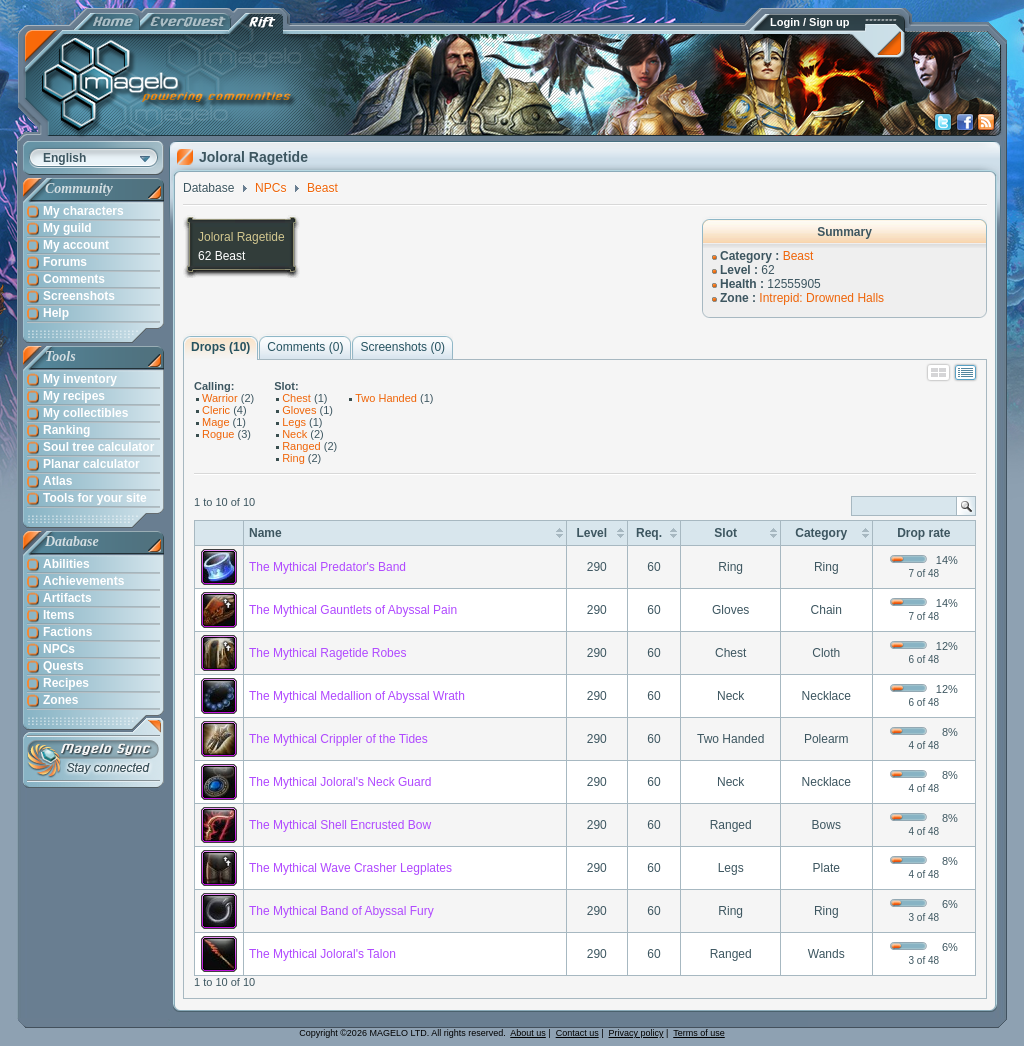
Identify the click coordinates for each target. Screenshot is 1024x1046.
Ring (293, 458)
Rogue (218, 434)
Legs (294, 422)
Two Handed (386, 398)
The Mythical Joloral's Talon (322, 954)
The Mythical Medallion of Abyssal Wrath (357, 696)
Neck (294, 434)
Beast (798, 256)
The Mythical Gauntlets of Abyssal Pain (353, 610)
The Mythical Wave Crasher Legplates (350, 868)
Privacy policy (636, 1033)
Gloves (299, 410)
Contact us (577, 1033)
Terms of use (699, 1033)
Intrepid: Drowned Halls (821, 298)
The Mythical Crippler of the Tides (338, 739)
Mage (216, 422)
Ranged (301, 446)
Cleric (216, 410)
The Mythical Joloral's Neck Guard (340, 782)
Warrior (220, 398)
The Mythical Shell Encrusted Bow (340, 825)
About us (528, 1033)
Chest (296, 398)
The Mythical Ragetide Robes (327, 653)
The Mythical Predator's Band (327, 567)
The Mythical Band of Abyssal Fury (341, 911)
